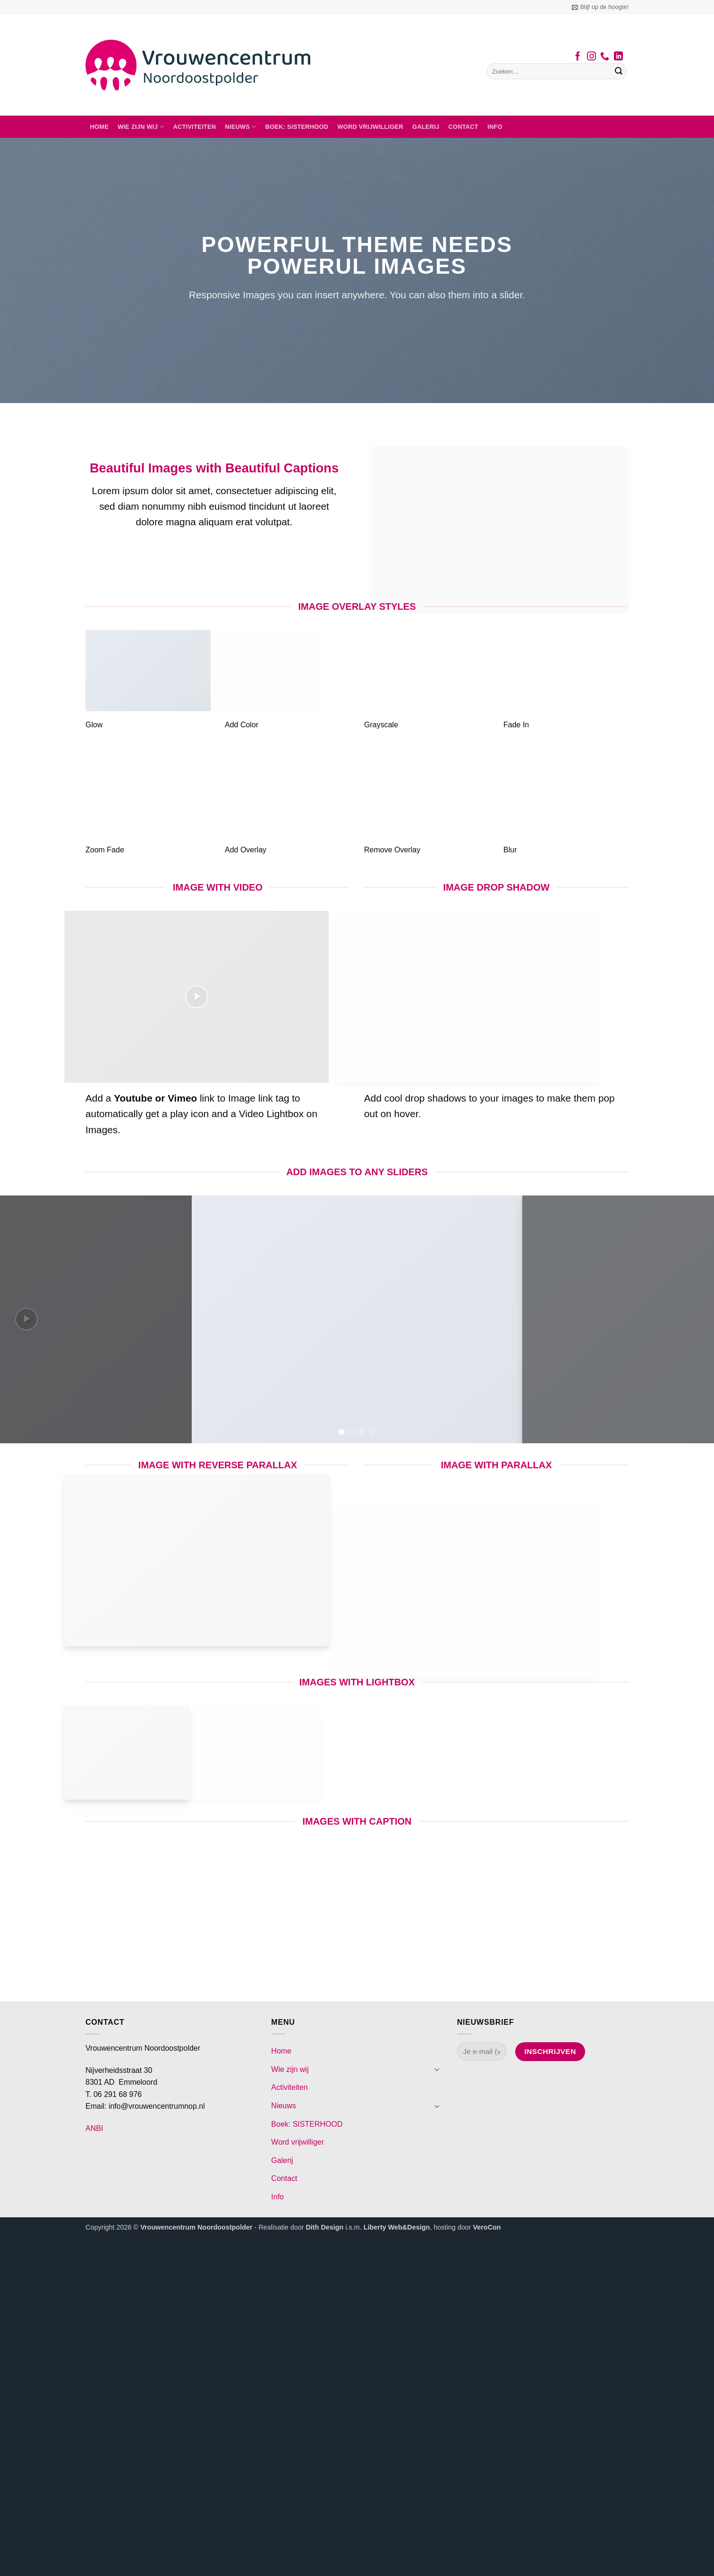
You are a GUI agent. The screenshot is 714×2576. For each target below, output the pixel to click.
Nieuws (240, 126)
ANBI (94, 2128)
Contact (463, 126)
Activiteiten (194, 126)
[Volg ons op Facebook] (577, 57)
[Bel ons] (604, 57)
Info (494, 126)
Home (99, 126)
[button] (600, 7)
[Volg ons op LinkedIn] (618, 57)
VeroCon (487, 2227)
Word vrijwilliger (370, 126)
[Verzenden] (619, 71)
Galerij (425, 126)
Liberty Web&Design (397, 2227)
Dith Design (324, 2227)
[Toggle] (437, 2069)
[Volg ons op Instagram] (591, 57)
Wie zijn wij (141, 126)
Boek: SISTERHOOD (297, 126)
